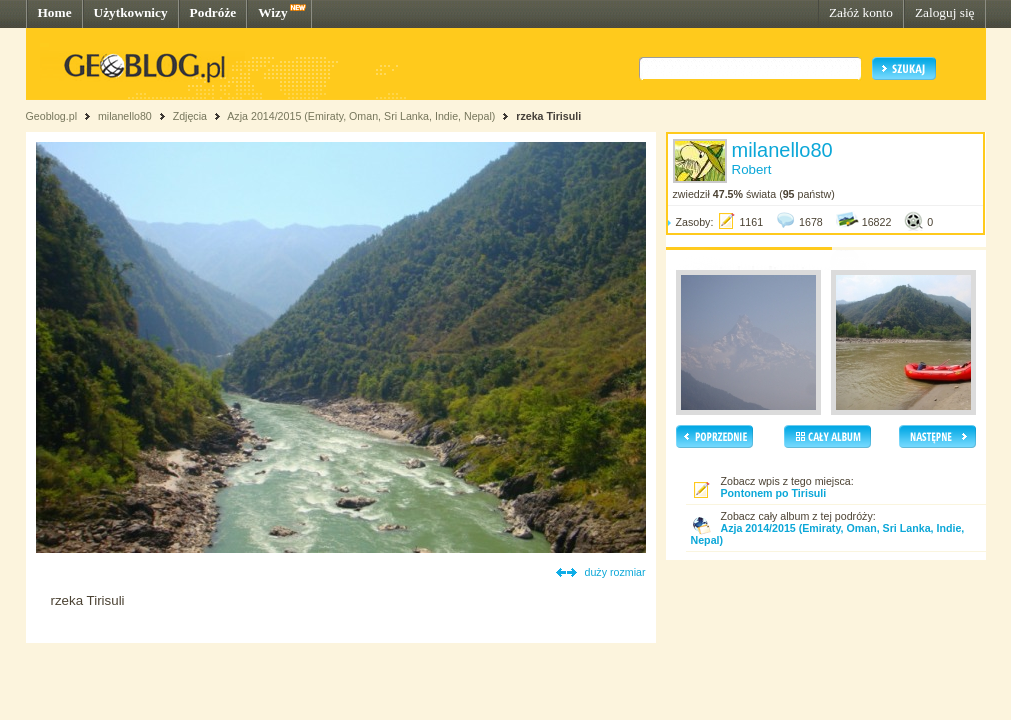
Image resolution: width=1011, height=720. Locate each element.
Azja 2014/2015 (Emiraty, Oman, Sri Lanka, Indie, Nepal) (361, 116)
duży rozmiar (615, 572)
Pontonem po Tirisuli (774, 493)
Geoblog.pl (52, 116)
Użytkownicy (131, 12)
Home (55, 12)
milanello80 (125, 116)
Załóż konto (861, 12)
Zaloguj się (945, 12)
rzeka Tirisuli (548, 116)
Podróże (213, 12)
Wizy (272, 12)
